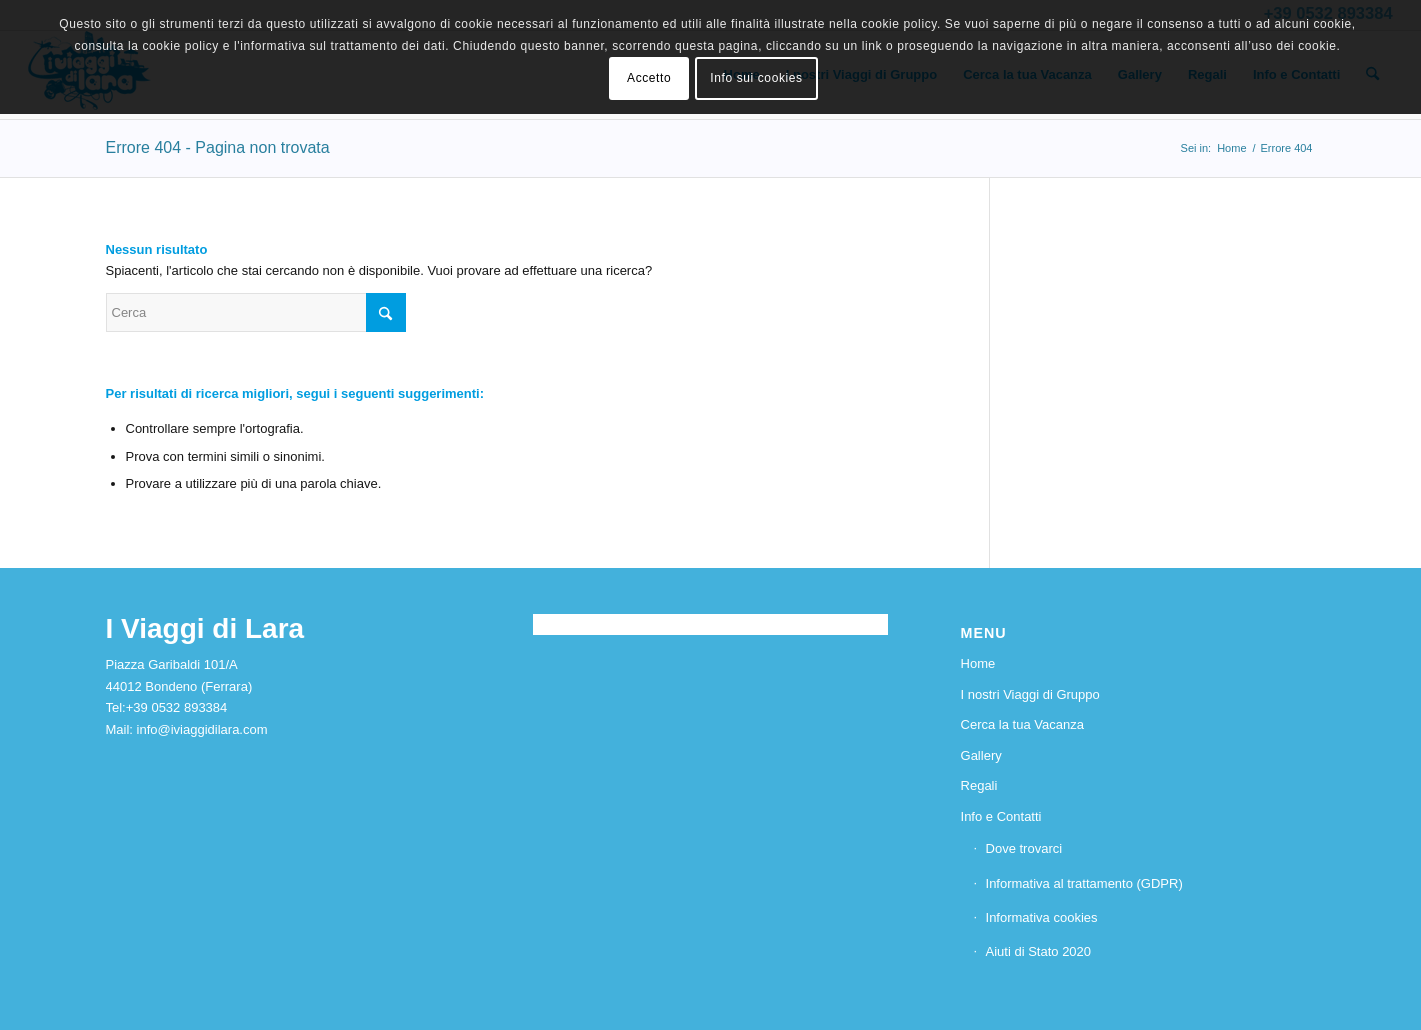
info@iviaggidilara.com (202, 729)
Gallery (981, 755)
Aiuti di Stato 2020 (1039, 951)
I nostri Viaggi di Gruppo (1030, 694)
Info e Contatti (1001, 816)
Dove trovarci (1024, 848)
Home (978, 663)
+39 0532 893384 (177, 707)
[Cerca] (256, 312)
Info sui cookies (756, 78)
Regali (979, 785)
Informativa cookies (1042, 917)
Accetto (649, 78)
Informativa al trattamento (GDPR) (1084, 883)
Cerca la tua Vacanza (1022, 724)
